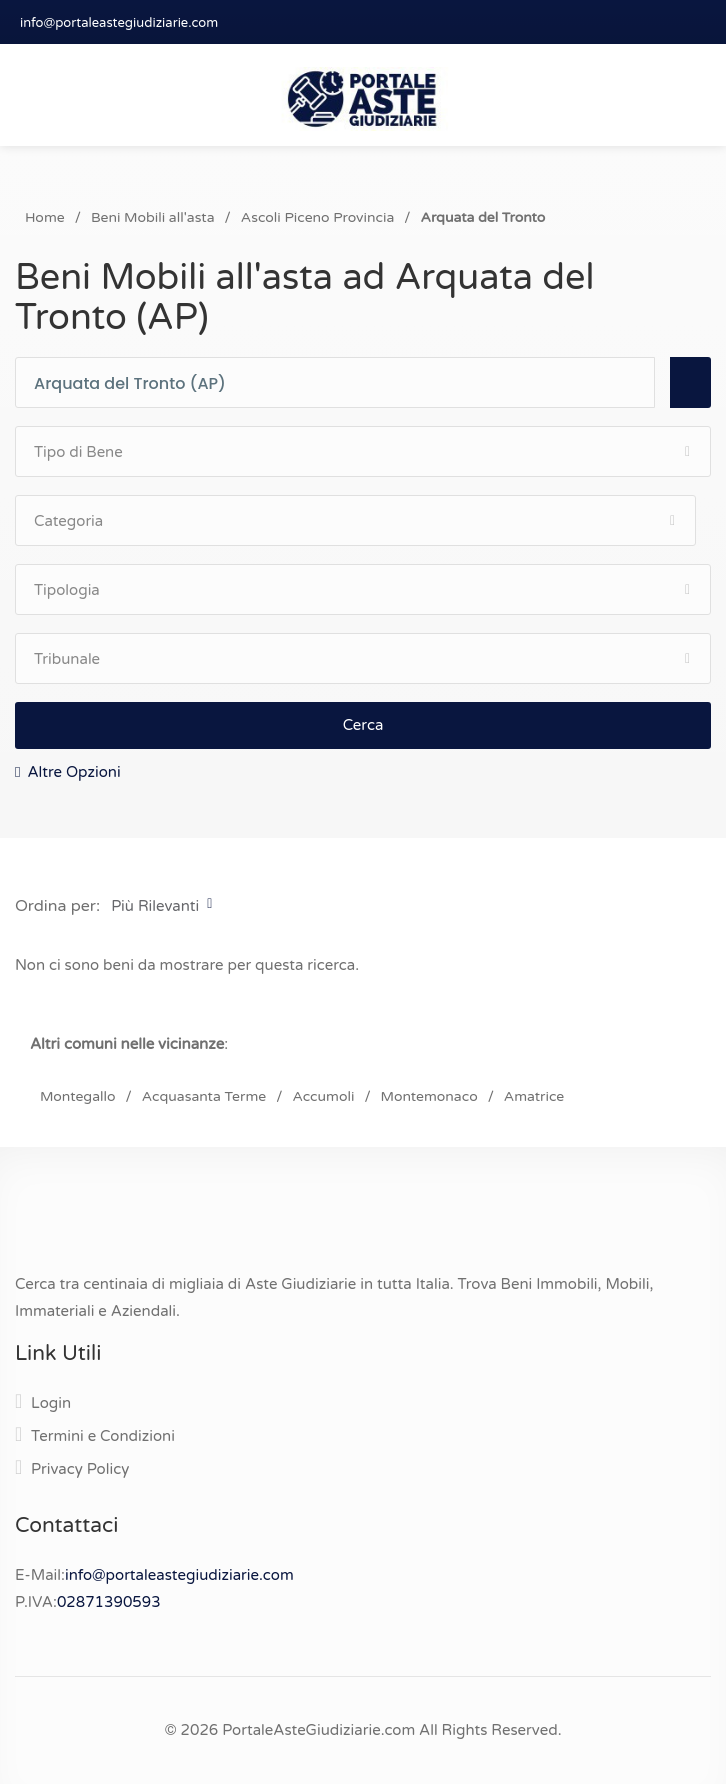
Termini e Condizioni (103, 1436)
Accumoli (323, 1096)
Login (51, 1403)
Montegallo (78, 1096)
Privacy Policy (80, 1469)
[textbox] (344, 384)
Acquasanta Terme (204, 1096)
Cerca (363, 725)
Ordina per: (57, 906)
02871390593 (109, 1602)
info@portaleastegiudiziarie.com (119, 23)
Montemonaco (429, 1096)
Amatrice (534, 1096)
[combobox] (344, 383)
